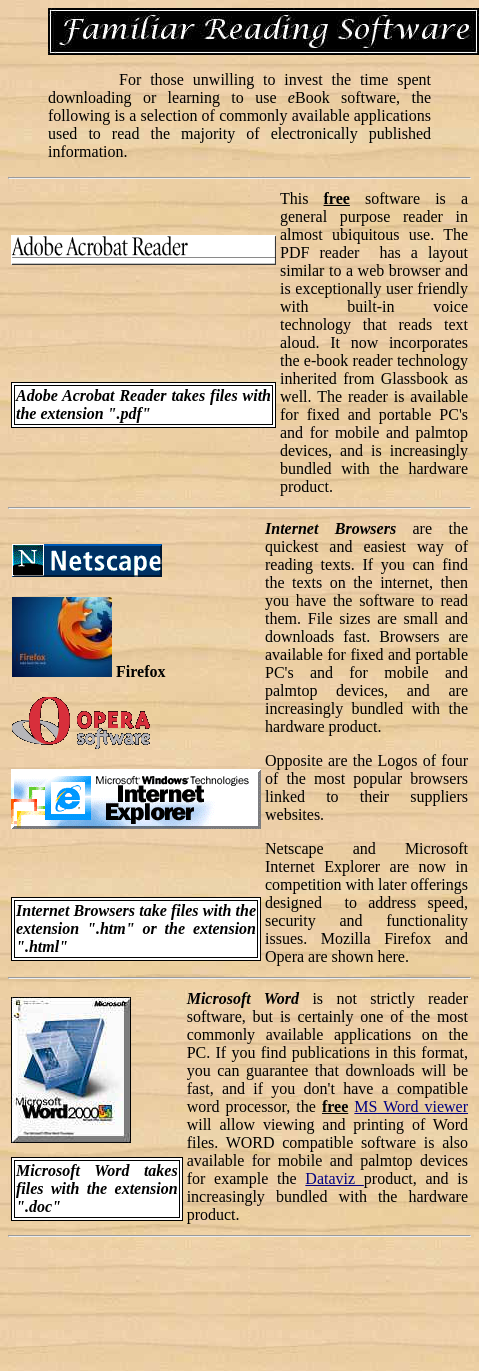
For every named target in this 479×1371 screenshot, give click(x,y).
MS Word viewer (411, 1106)
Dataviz (334, 1178)
